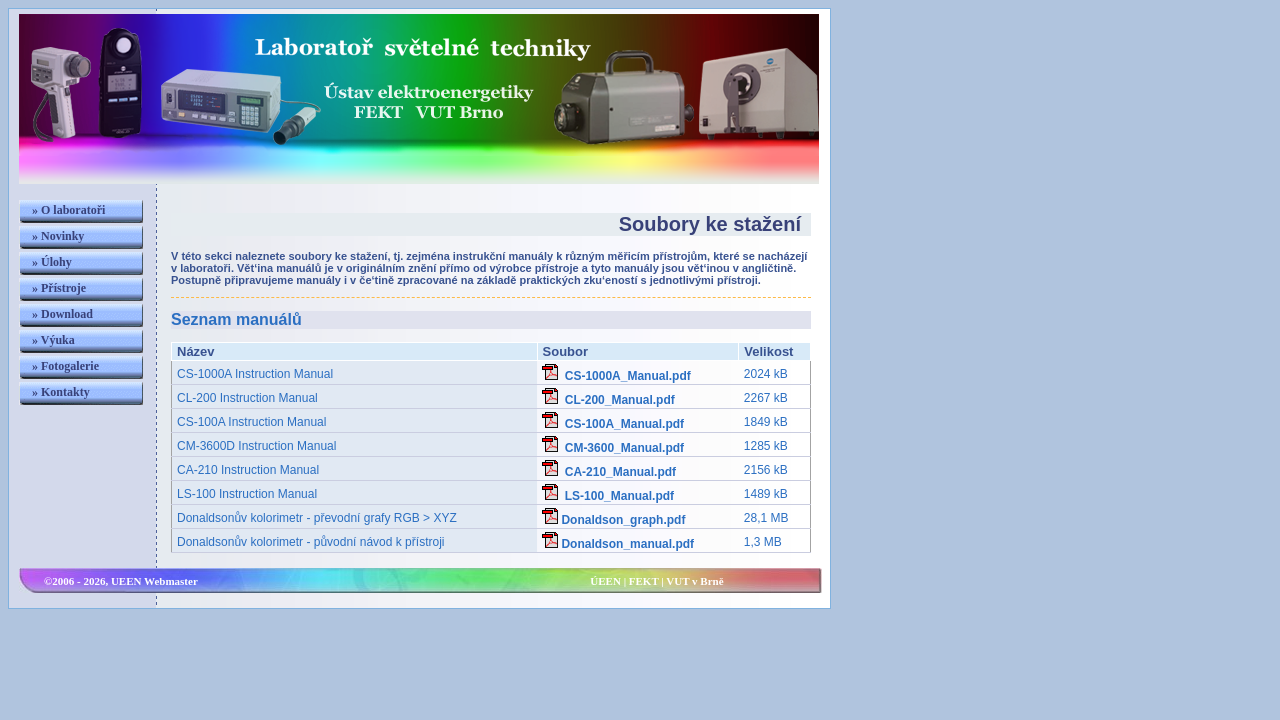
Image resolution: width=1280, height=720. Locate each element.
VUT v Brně (694, 581)
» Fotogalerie (65, 366)
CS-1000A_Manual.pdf (616, 376)
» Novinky (58, 236)
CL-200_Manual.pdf (608, 400)
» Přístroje (59, 288)
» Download (62, 314)
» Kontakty (61, 392)
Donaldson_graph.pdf (613, 520)
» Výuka (53, 340)
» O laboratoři (68, 210)
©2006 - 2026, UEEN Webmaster (121, 581)
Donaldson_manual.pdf (618, 544)
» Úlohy (52, 262)
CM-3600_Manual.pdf (613, 448)
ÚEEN (605, 581)
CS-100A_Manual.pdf (613, 424)
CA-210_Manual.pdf (609, 472)
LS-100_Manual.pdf (608, 496)
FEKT (644, 581)
